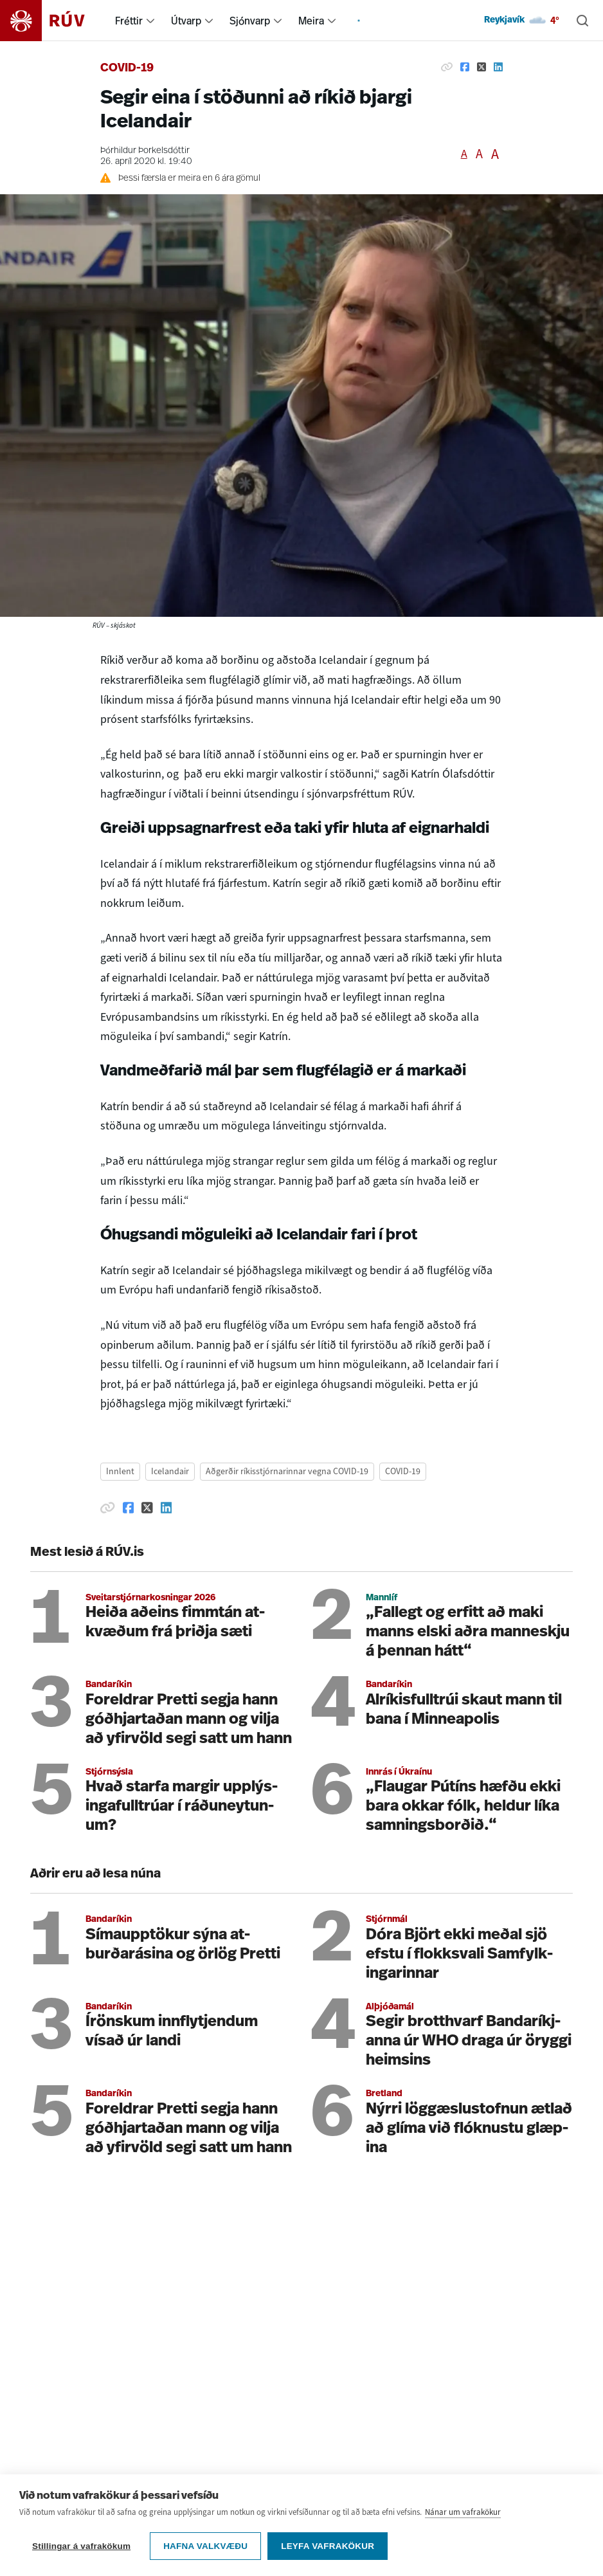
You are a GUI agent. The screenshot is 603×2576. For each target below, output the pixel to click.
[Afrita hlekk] (447, 67)
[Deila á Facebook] (464, 67)
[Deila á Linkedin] (498, 67)
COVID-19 (127, 68)
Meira (311, 20)
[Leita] (582, 20)
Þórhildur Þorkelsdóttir (145, 151)
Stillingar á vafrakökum (81, 2546)
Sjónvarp (250, 20)
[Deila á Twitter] (481, 67)
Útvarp (186, 20)
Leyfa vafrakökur (327, 2546)
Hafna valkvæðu (205, 2546)
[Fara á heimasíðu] (53, 20)
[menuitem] (150, 20)
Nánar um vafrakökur (463, 2512)
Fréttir (129, 20)
